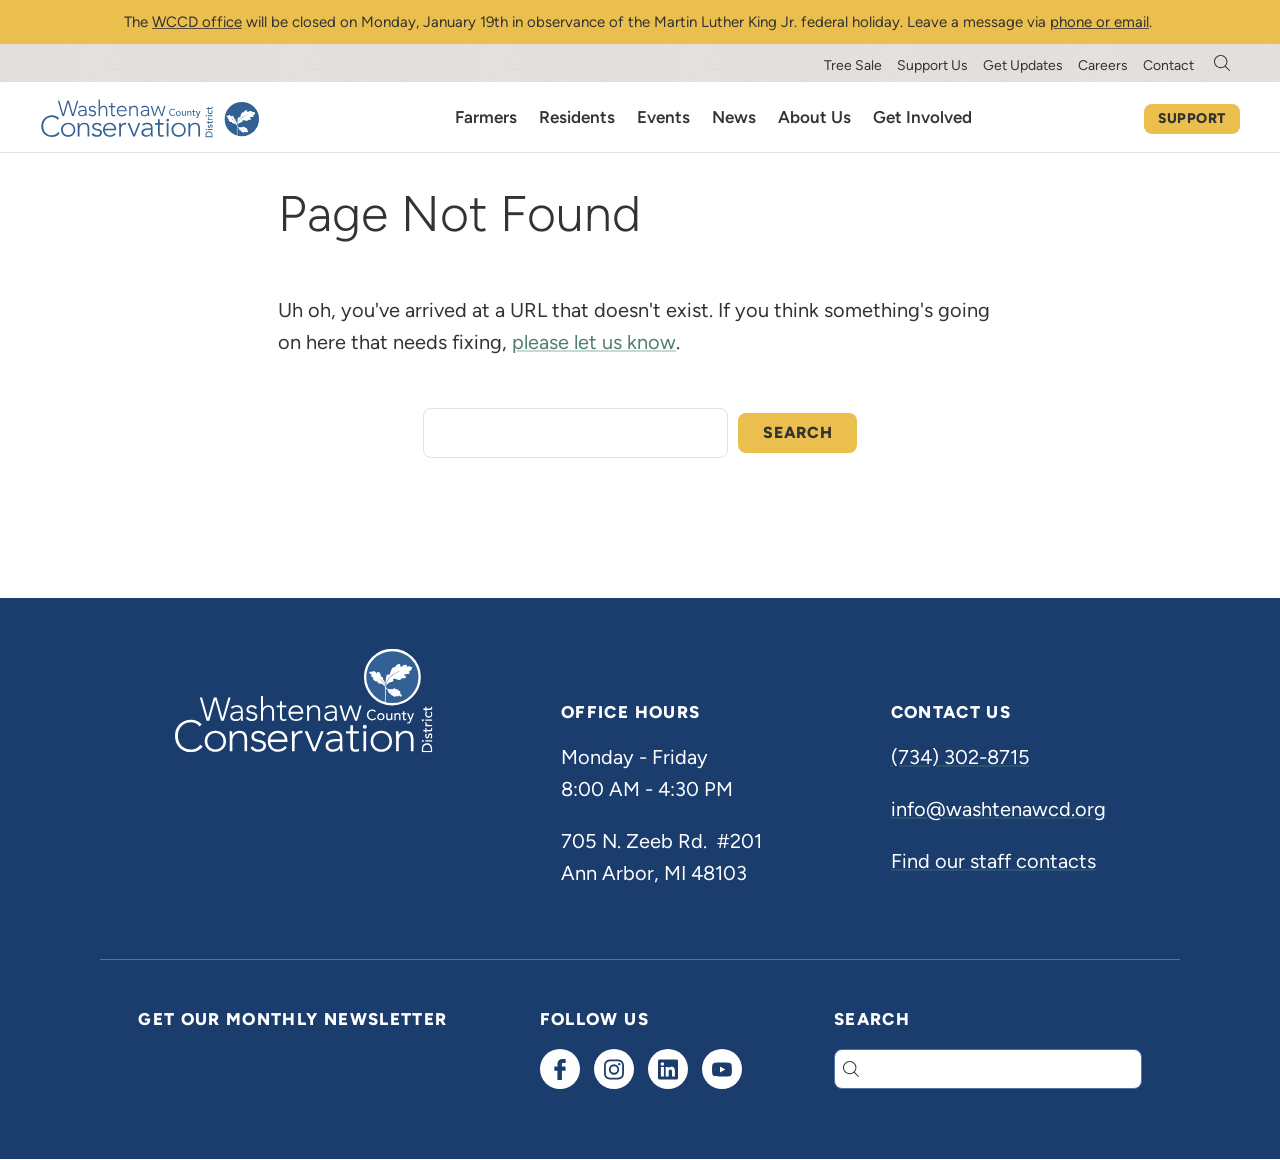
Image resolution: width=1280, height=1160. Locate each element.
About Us (814, 117)
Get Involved (922, 117)
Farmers (486, 117)
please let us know (594, 342)
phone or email (1099, 22)
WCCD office (197, 22)
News (734, 117)
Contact (1168, 65)
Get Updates (1023, 65)
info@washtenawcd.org (998, 809)
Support (1192, 118)
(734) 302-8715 (960, 757)
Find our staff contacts (993, 861)
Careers (1103, 65)
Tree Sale (853, 65)
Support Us (932, 65)
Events (663, 117)
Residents (577, 117)
